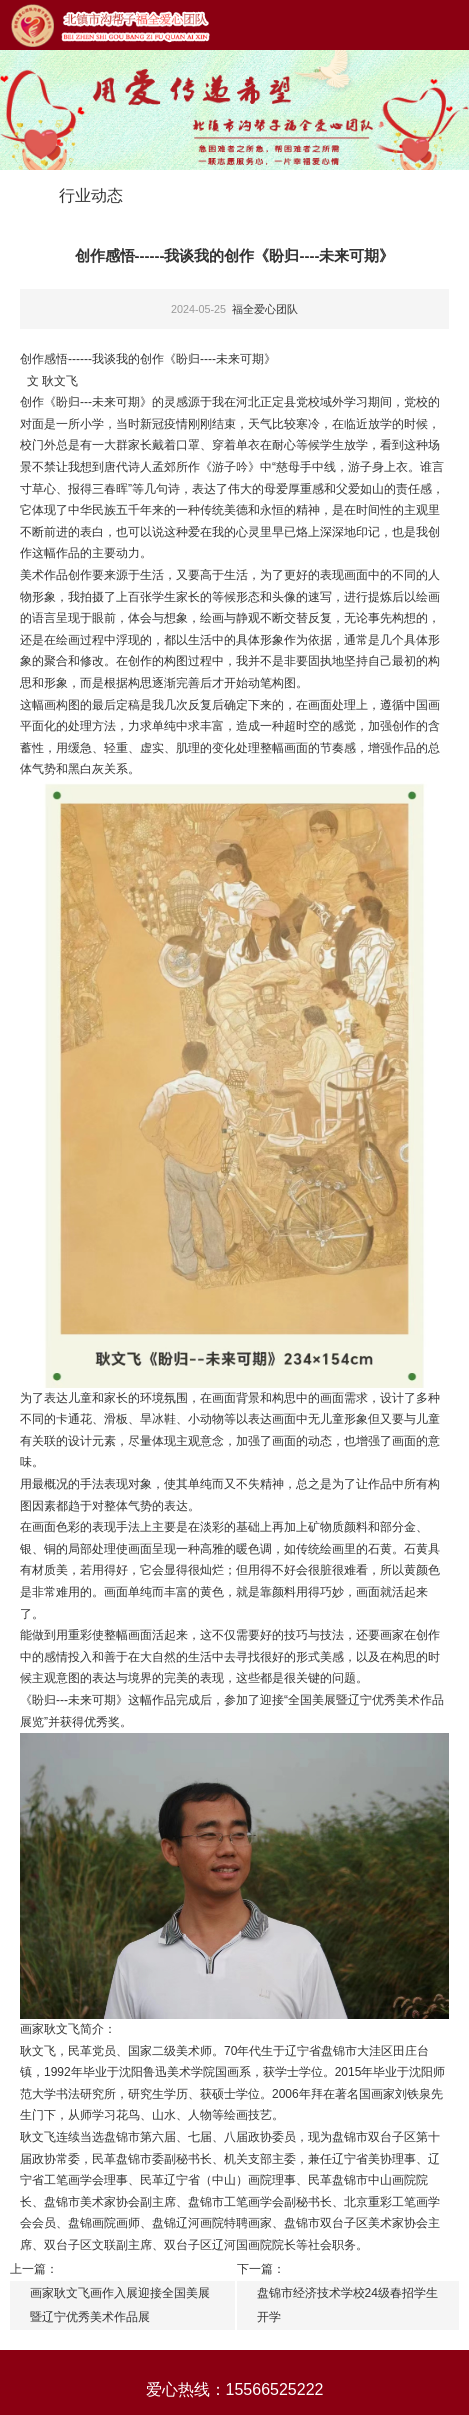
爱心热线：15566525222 (235, 2389)
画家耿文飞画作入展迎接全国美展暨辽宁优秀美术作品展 (120, 2305)
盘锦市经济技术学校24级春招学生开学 (347, 2305)
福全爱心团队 (265, 309)
